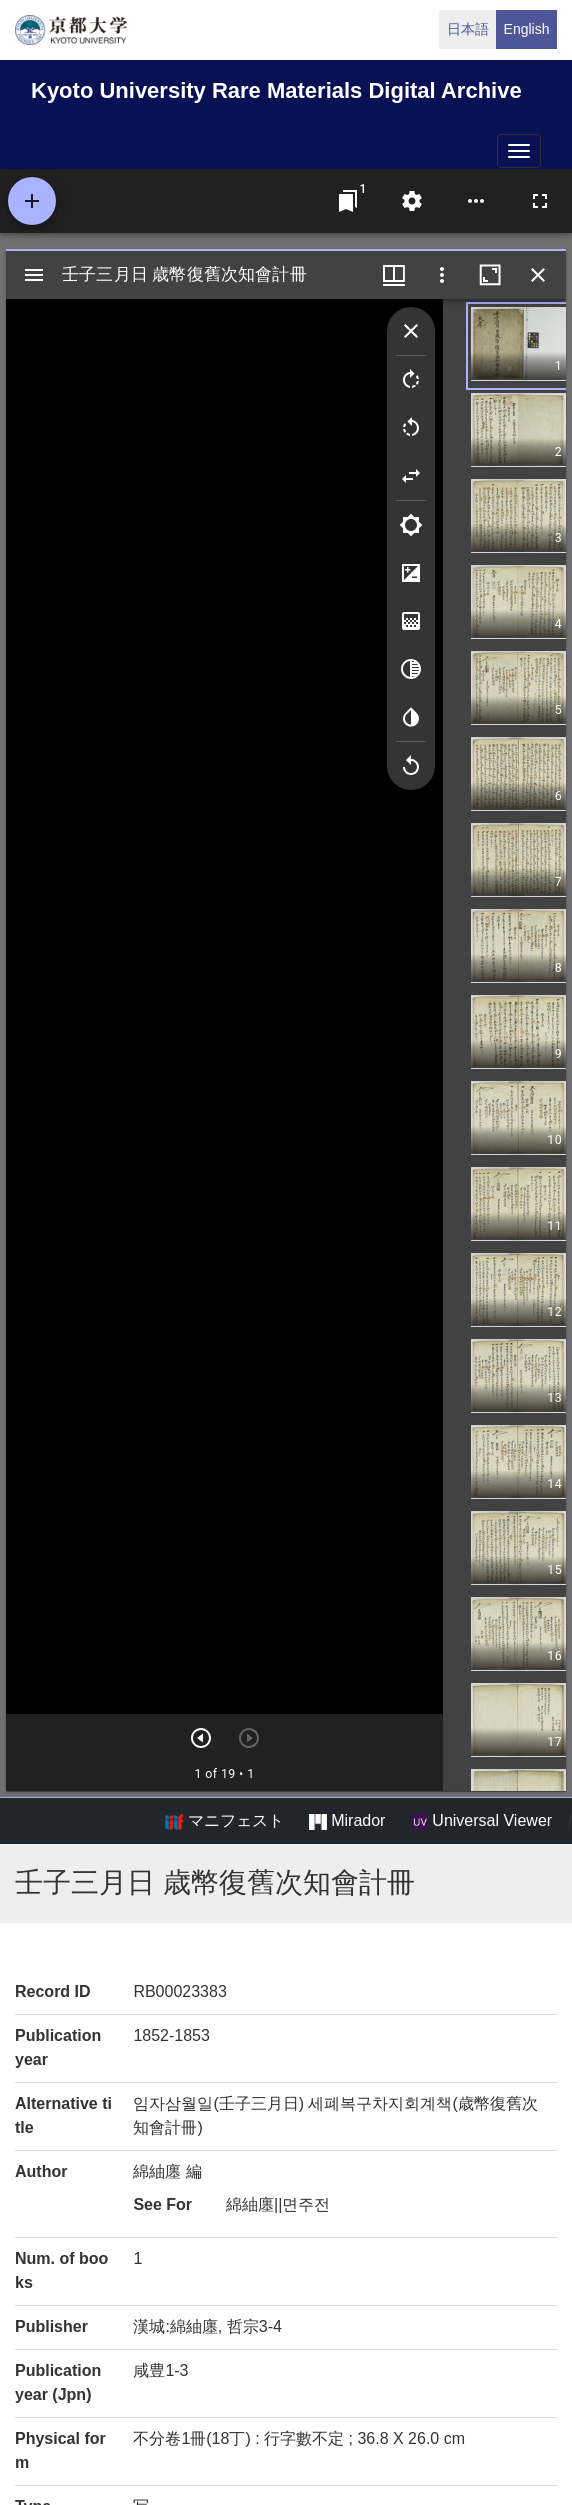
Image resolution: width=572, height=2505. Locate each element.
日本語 (468, 29)
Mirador (347, 1821)
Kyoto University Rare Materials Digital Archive (276, 90)
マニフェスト (224, 1821)
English (527, 29)
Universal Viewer (482, 1821)
